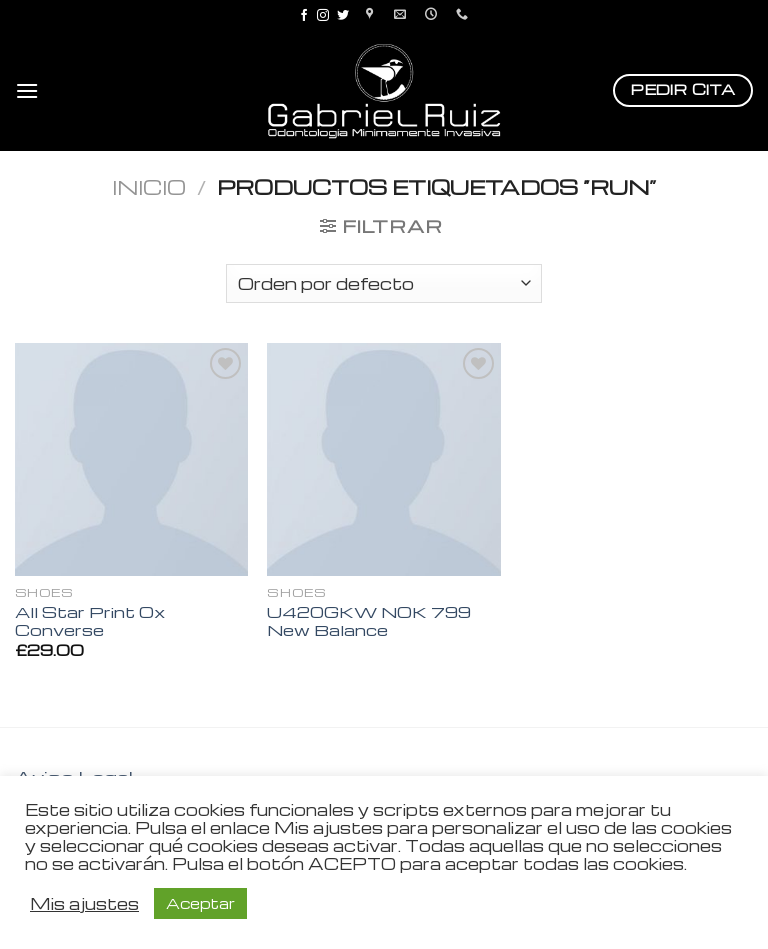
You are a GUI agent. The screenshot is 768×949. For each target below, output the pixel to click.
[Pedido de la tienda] (384, 283)
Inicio (149, 187)
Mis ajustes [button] (84, 904)
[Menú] (27, 90)
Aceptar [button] (200, 903)
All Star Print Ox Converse (90, 621)
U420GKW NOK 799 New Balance (369, 621)
